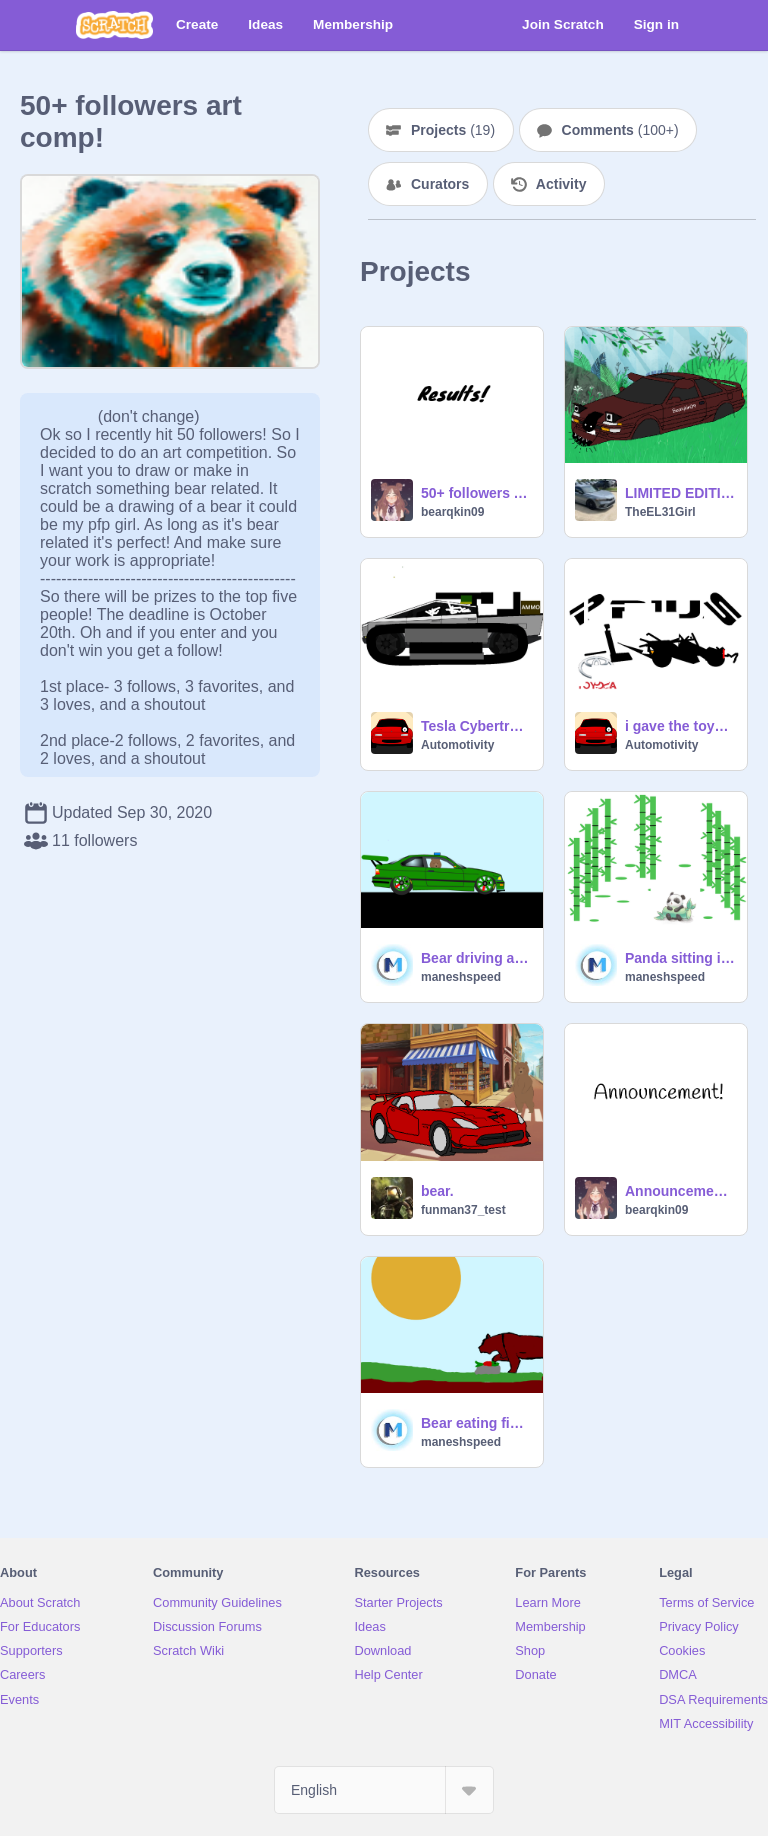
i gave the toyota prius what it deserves (680, 726)
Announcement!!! (680, 1191)
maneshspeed (461, 977)
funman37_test (463, 1210)
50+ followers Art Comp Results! (476, 493)
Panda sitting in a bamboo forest (680, 958)
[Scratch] (114, 25)
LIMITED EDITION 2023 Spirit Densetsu (680, 493)
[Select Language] (384, 1790)
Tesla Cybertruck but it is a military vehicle (476, 726)
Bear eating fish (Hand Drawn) (476, 1423)
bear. (437, 1191)
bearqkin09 (452, 512)
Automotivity (457, 745)
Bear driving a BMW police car (476, 958)
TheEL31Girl (660, 512)
